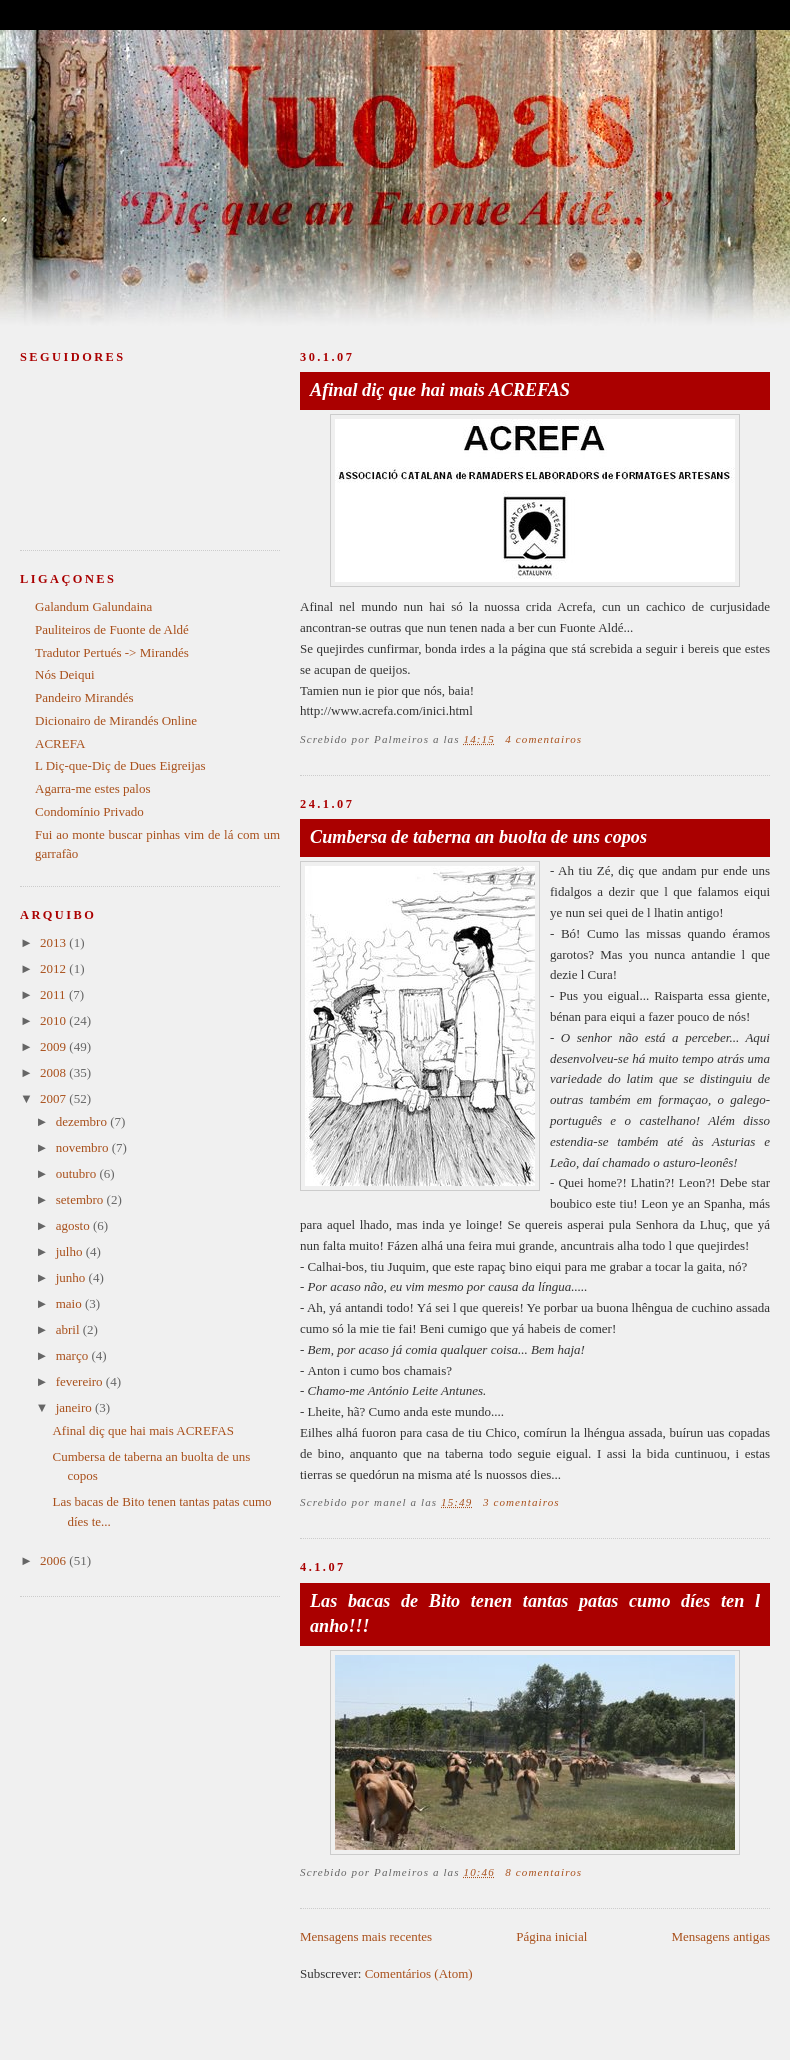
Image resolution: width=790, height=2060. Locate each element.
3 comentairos (521, 1502)
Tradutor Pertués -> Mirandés (112, 652)
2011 (54, 994)
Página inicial (551, 1936)
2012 (54, 968)
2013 (54, 942)
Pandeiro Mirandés (84, 697)
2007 (54, 1098)
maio (70, 1303)
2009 (54, 1046)
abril (69, 1329)
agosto (74, 1225)
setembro (81, 1199)
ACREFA (60, 743)
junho (72, 1277)
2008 (54, 1072)
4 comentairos (543, 739)
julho (71, 1251)
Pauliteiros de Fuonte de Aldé (112, 629)
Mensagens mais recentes (366, 1936)
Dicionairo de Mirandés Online (116, 720)
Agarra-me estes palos (93, 788)
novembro (84, 1147)
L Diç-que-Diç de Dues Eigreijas (120, 765)
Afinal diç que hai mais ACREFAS (440, 390)
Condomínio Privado (89, 811)
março (74, 1355)
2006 (54, 1560)
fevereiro (81, 1381)
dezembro (83, 1121)
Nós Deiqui (65, 674)
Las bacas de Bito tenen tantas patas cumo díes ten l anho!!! (535, 1613)
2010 (54, 1020)
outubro (78, 1173)
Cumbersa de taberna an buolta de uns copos (478, 837)
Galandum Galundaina (93, 606)
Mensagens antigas (720, 1936)
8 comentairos (543, 1872)
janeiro (75, 1407)
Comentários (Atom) (419, 1973)
